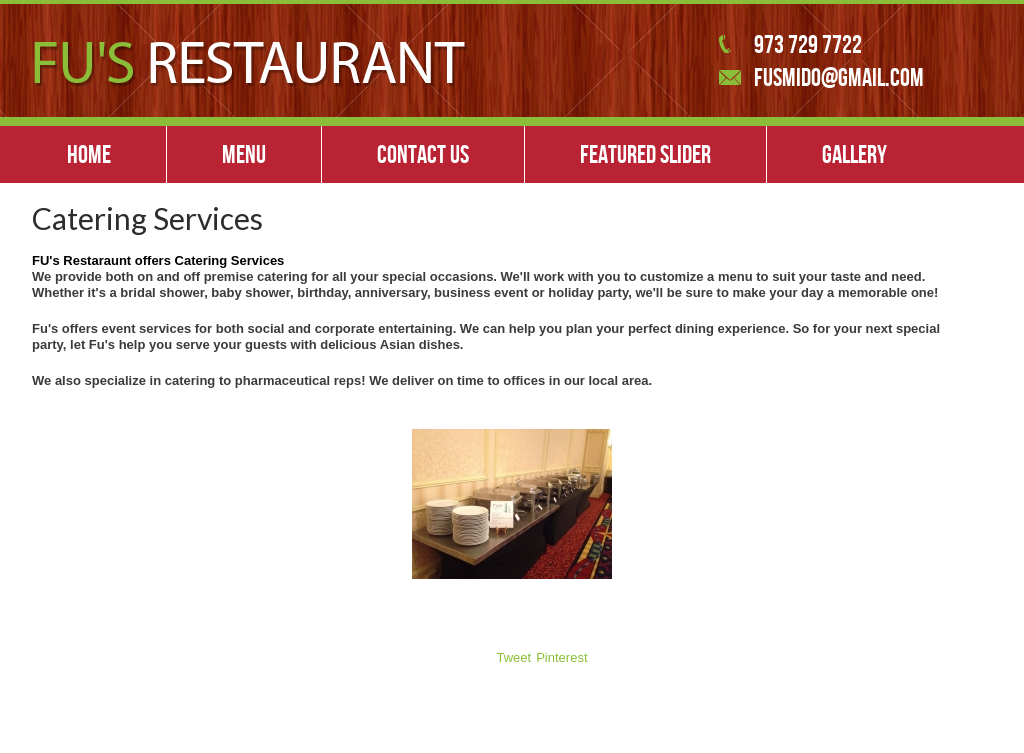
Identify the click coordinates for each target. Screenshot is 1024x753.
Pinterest (561, 657)
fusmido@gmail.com (839, 77)
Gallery (854, 154)
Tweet (514, 657)
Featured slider (645, 154)
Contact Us (423, 154)
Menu (244, 154)
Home (89, 154)
